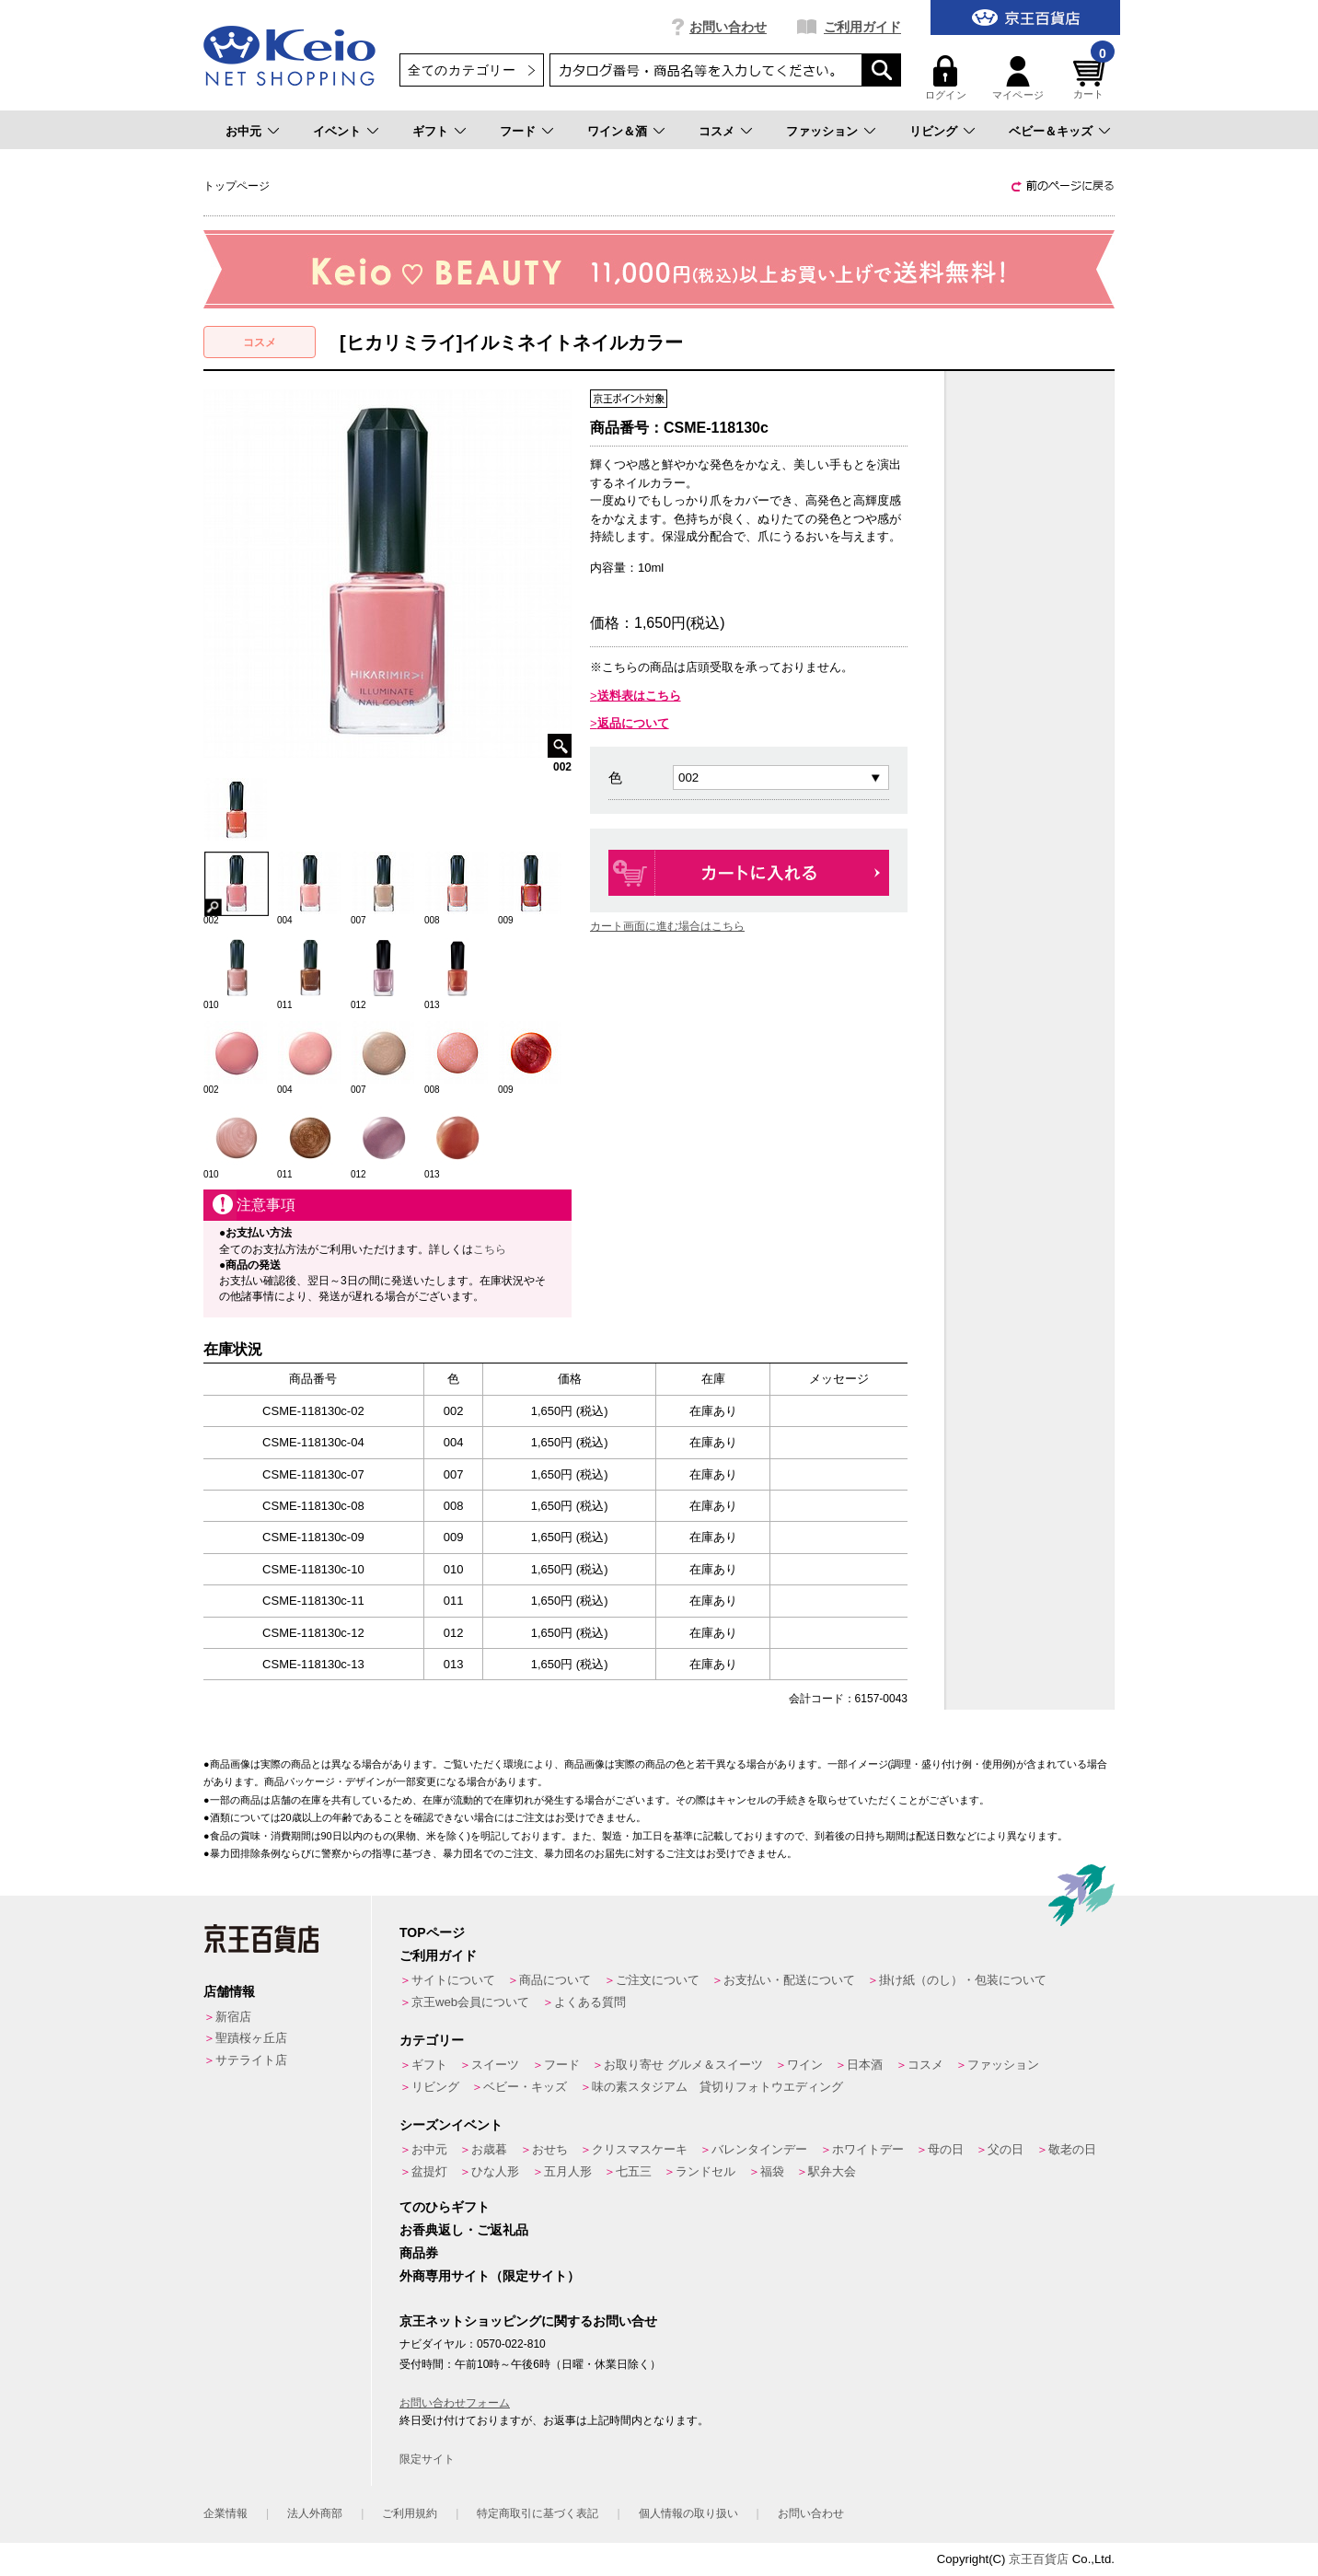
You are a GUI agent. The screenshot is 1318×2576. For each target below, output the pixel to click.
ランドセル (705, 2171)
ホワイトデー (868, 2149)
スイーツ (495, 2064)
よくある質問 (590, 2002)
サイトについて (453, 1980)
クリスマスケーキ (640, 2149)
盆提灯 (429, 2171)
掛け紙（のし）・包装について (962, 1980)
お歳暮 (489, 2149)
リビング (933, 131)
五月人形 (568, 2171)
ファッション (822, 131)
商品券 (418, 2252)
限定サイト (427, 2459)
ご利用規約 (409, 2513)
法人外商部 (314, 2513)
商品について (555, 1980)
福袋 (772, 2171)
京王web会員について (470, 2002)
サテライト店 (251, 2060)
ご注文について (657, 1980)
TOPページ (432, 1932)
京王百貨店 (1039, 2559)
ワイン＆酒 (617, 131)
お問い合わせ (728, 26)
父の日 (1005, 2149)
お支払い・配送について (789, 1980)
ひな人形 (495, 2171)
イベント (337, 131)
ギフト (430, 131)
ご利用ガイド (862, 26)
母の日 (946, 2149)
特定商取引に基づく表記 (537, 2513)
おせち (550, 2149)
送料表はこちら (639, 695)
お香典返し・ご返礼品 (463, 2229)
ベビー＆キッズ (1051, 131)
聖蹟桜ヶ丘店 (251, 2038)
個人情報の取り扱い (688, 2513)
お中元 (243, 131)
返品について (633, 723)
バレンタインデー (759, 2149)
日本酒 (865, 2064)
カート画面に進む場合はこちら (667, 926)
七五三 (634, 2171)
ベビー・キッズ (525, 2087)
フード (518, 131)
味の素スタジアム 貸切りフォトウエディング (717, 2087)
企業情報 (225, 2513)
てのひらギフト (444, 2206)
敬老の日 (1072, 2149)
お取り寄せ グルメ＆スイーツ (683, 2064)
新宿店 (233, 2017)
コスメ (716, 131)
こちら (489, 1249)
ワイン (805, 2064)
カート (1091, 77)
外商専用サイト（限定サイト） (489, 2276)
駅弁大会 (832, 2171)
